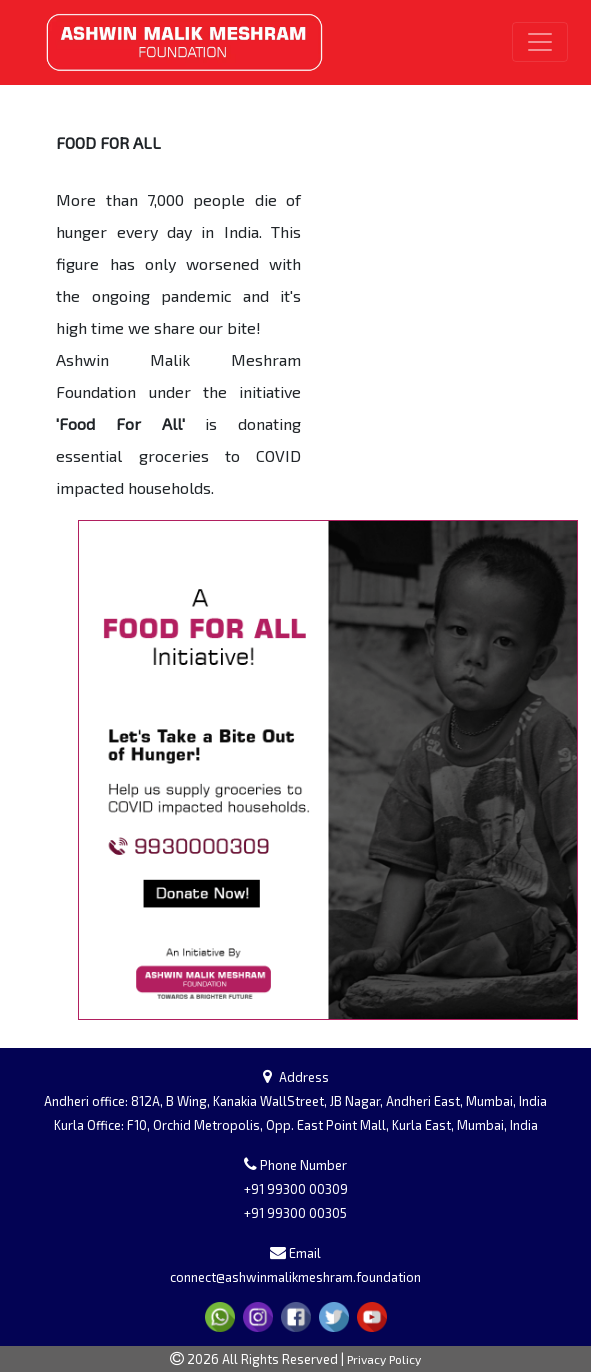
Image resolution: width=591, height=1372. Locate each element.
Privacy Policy (384, 1359)
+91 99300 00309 (296, 1189)
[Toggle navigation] (540, 42)
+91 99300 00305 (295, 1213)
